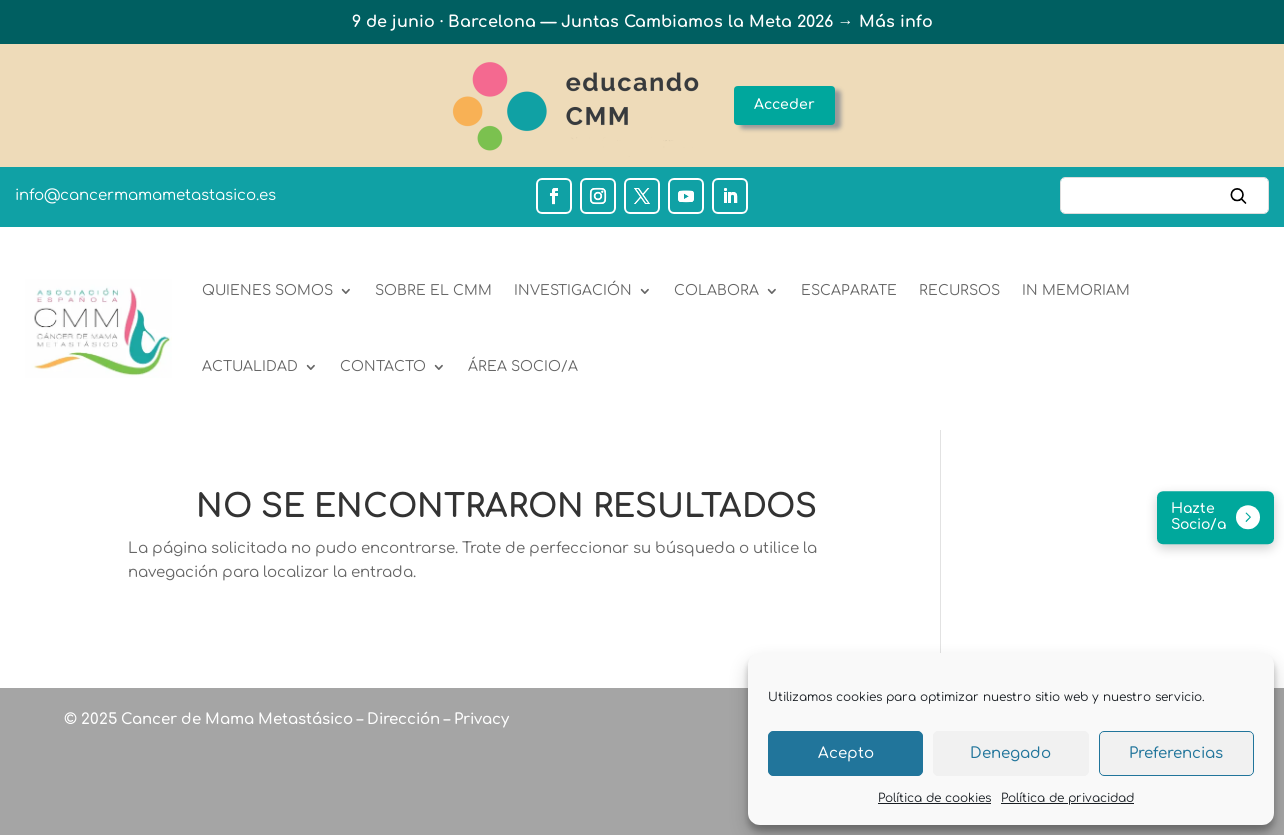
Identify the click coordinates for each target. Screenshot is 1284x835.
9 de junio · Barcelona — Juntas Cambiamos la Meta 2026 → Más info (642, 22)
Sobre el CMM (433, 290)
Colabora (716, 290)
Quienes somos (267, 290)
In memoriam (1076, 290)
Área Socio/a (523, 366)
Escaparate (849, 290)
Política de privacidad (1067, 798)
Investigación (573, 290)
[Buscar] (1164, 195)
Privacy (479, 719)
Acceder (784, 104)
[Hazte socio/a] (1215, 518)
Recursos (959, 290)
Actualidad (250, 366)
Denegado (1010, 753)
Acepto (846, 753)
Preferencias (1176, 753)
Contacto (383, 366)
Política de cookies (934, 798)
